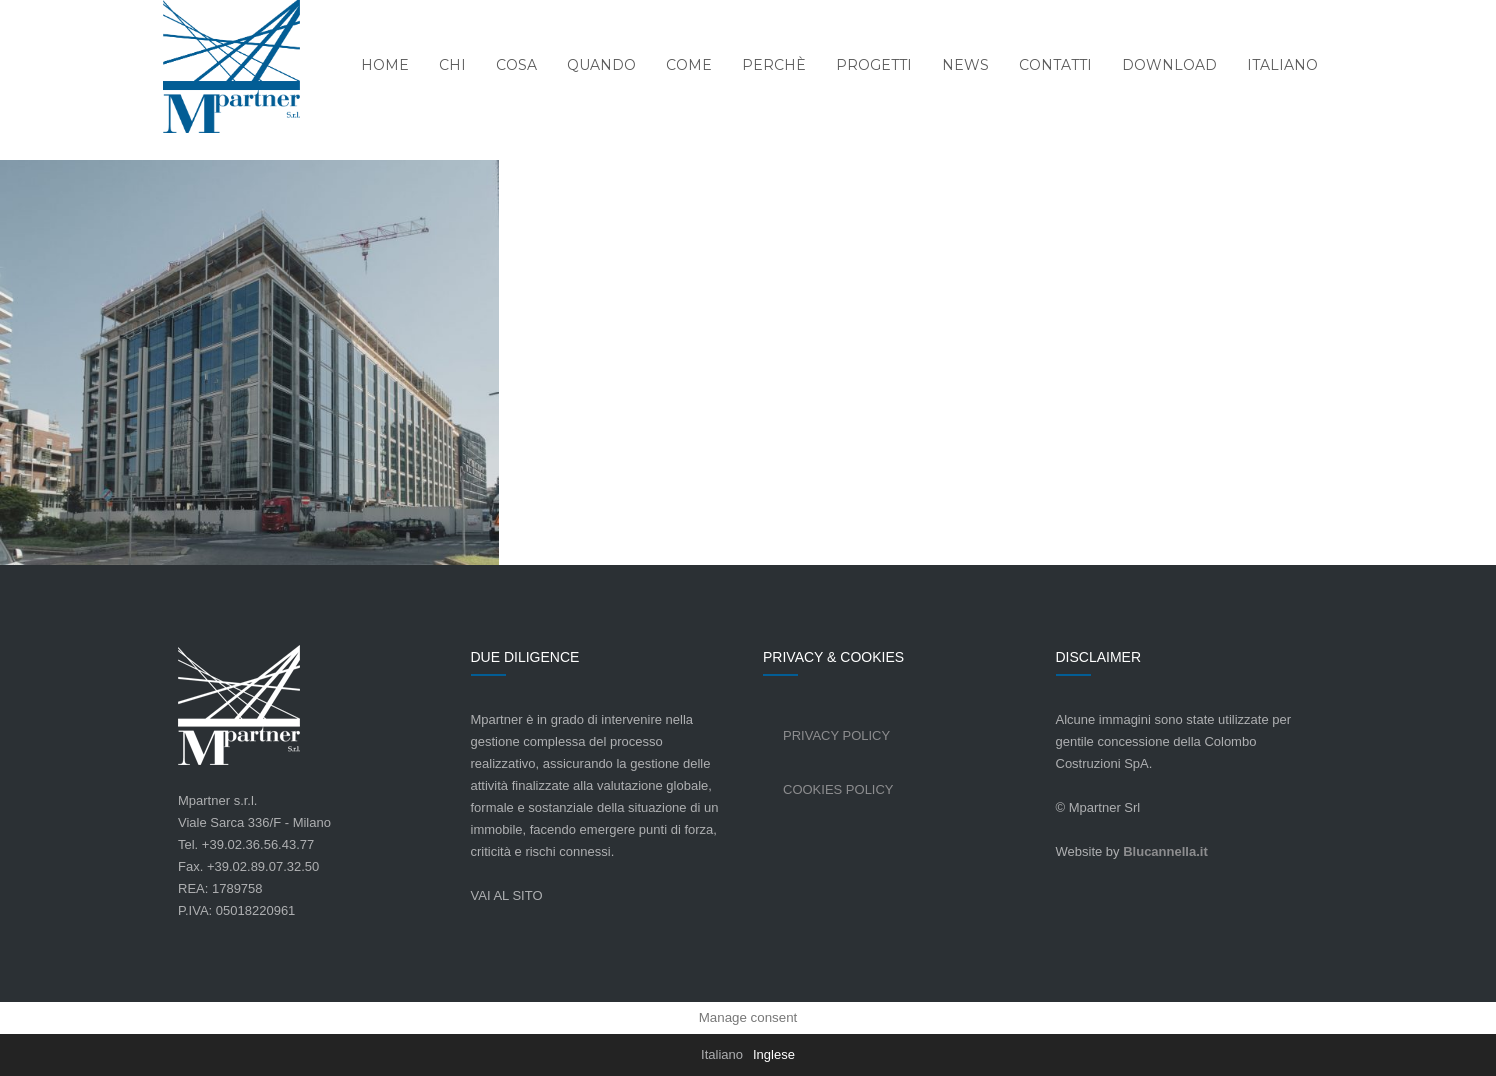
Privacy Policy (836, 735)
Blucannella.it (1165, 851)
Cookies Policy (838, 789)
